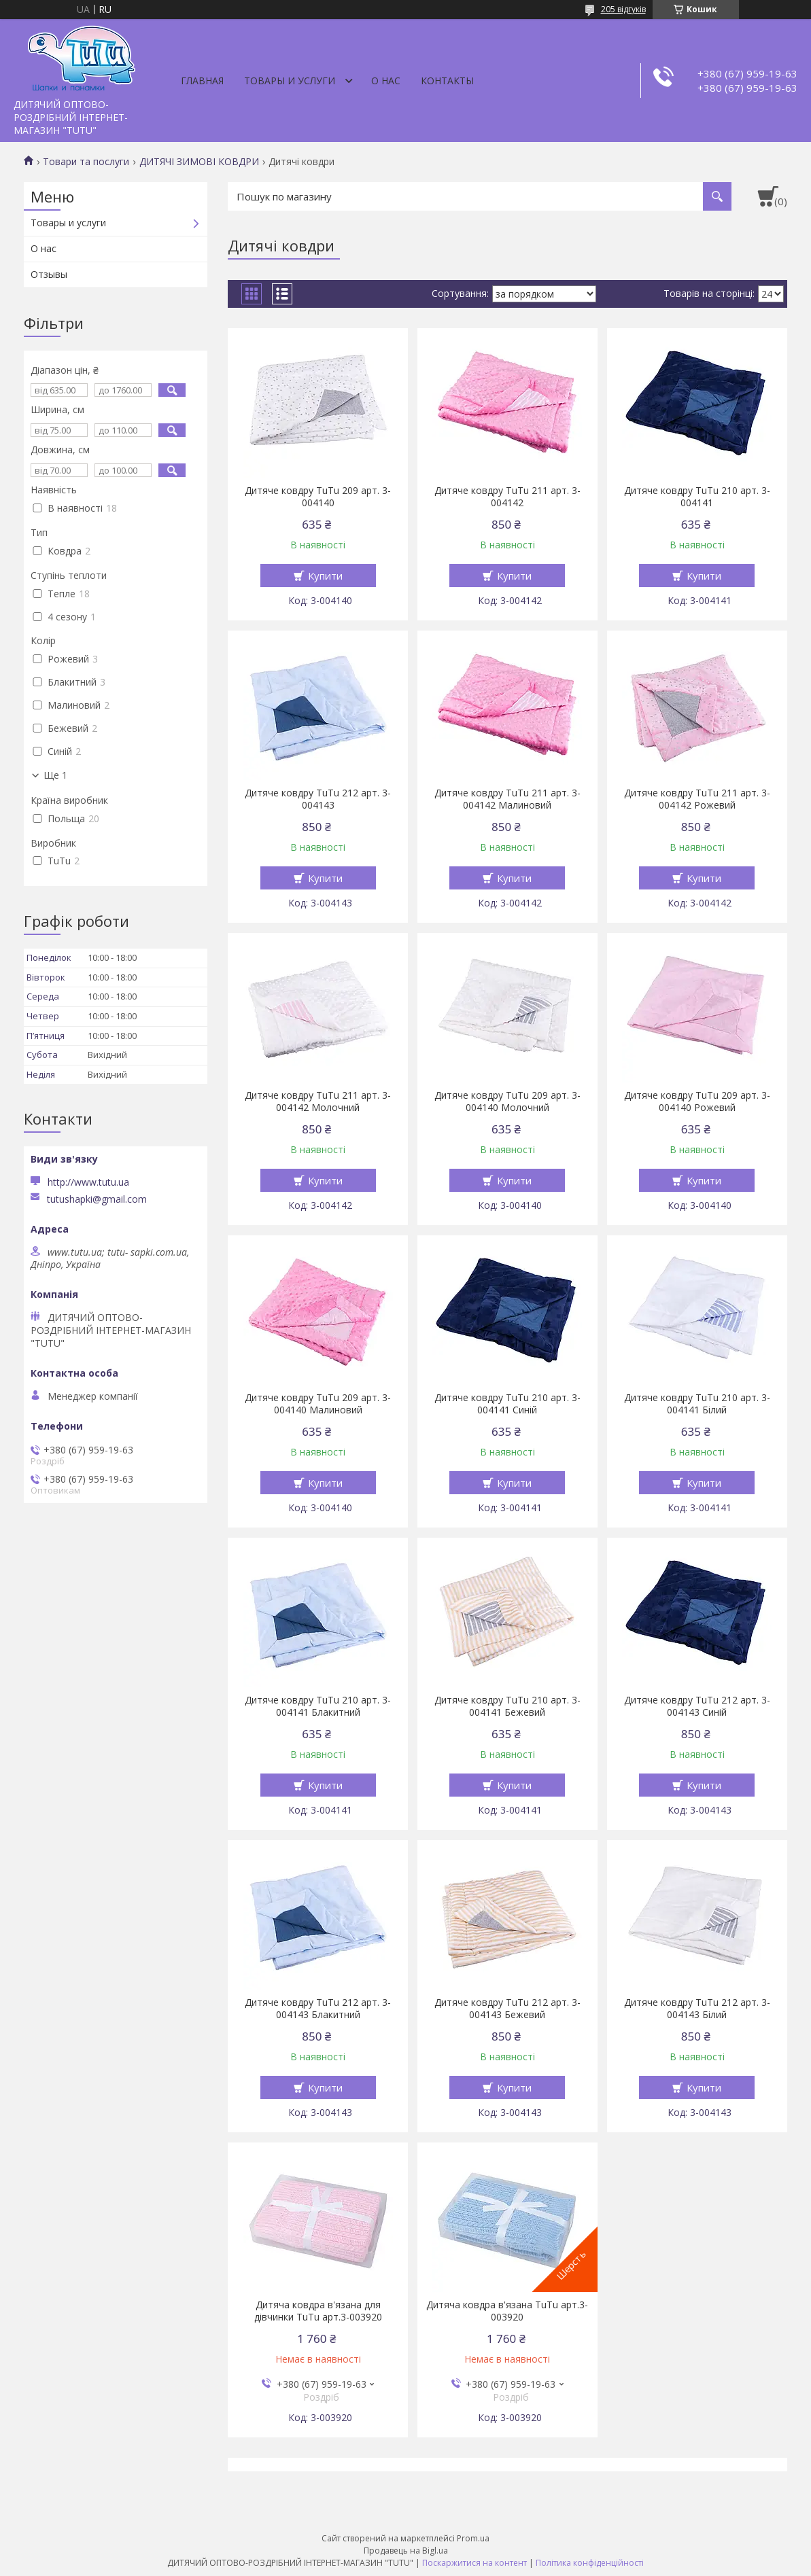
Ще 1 (55, 775)
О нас (385, 80)
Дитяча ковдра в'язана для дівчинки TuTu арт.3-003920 (318, 2311)
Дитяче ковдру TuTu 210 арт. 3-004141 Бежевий (507, 1706)
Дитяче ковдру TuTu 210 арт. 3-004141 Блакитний (318, 1706)
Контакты (447, 80)
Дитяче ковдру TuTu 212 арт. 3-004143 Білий (697, 2008)
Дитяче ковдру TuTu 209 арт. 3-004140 (318, 496)
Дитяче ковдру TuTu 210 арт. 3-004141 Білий (697, 1404)
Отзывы (49, 274)
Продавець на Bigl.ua (406, 2550)
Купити (325, 575)
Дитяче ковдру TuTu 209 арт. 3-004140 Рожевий (697, 1101)
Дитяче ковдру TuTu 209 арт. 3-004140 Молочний (507, 1101)
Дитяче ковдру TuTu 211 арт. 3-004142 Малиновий (507, 799)
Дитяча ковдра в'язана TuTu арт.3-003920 (507, 2311)
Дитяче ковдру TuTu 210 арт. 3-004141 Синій (507, 1404)
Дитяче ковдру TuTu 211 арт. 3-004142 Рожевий (697, 799)
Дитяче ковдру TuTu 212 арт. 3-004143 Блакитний (318, 2008)
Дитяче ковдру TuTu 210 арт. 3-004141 (697, 496)
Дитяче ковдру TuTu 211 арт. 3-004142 (507, 496)
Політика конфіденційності (590, 2563)
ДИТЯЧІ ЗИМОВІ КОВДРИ (199, 162)
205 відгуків (623, 9)
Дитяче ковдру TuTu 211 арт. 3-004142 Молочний (318, 1101)
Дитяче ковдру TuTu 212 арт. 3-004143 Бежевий (507, 2008)
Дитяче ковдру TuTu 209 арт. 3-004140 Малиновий (318, 1404)
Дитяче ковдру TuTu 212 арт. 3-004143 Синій (697, 1706)
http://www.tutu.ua (88, 1182)
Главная (202, 80)
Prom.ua (473, 2538)
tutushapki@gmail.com (97, 1199)
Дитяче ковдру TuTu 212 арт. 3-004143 (318, 799)
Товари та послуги (86, 162)
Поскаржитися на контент (474, 2563)
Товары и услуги (289, 80)
